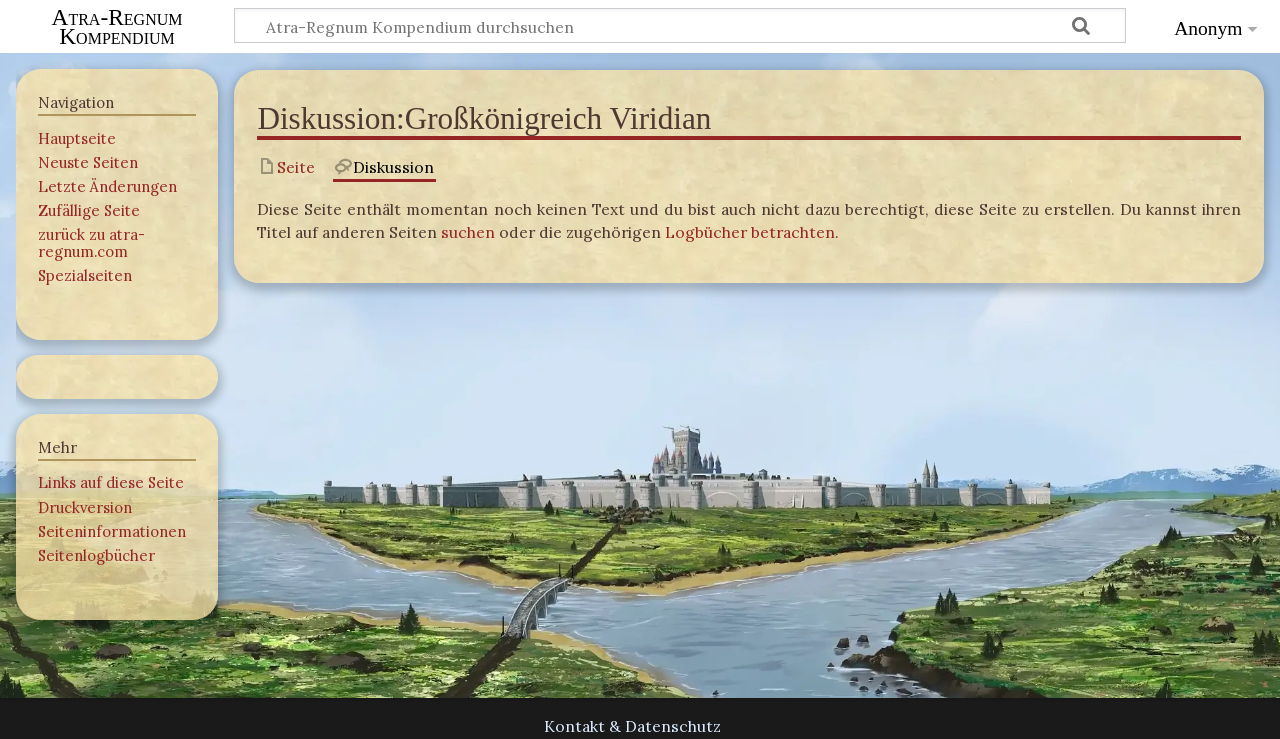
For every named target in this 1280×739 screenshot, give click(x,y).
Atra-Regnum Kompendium (117, 27)
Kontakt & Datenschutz (632, 726)
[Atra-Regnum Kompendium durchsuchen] (680, 25)
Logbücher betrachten (750, 232)
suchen (468, 232)
